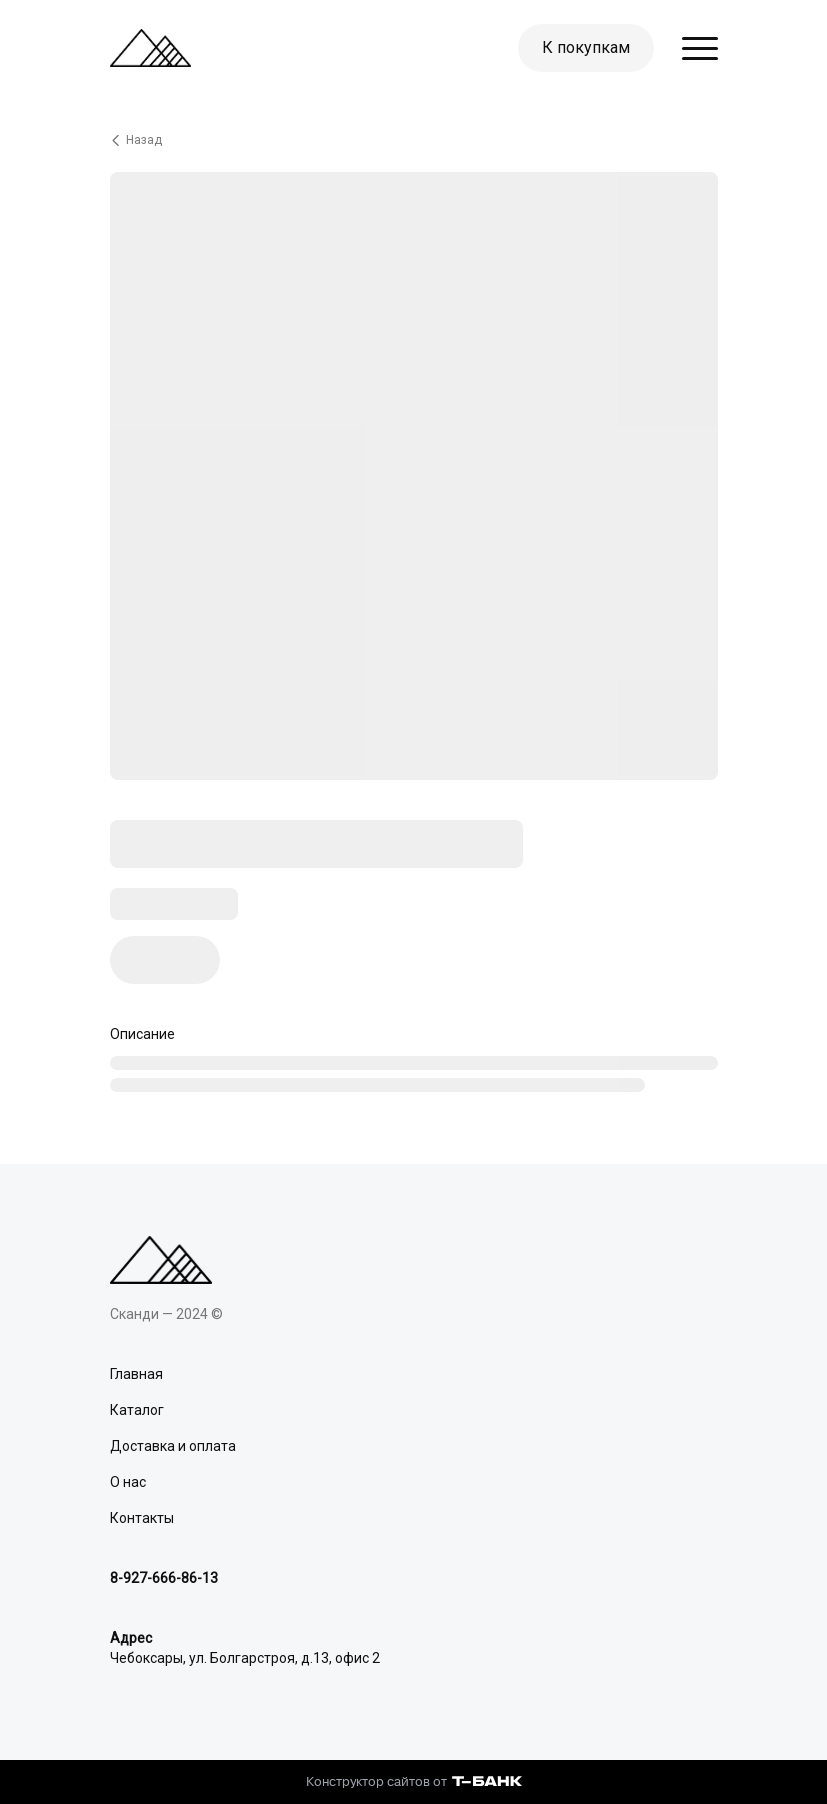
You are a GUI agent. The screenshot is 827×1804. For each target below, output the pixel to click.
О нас (128, 1482)
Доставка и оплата (173, 1446)
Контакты (142, 1518)
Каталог (137, 1410)
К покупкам (586, 47)
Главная (136, 1374)
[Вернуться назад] (414, 140)
